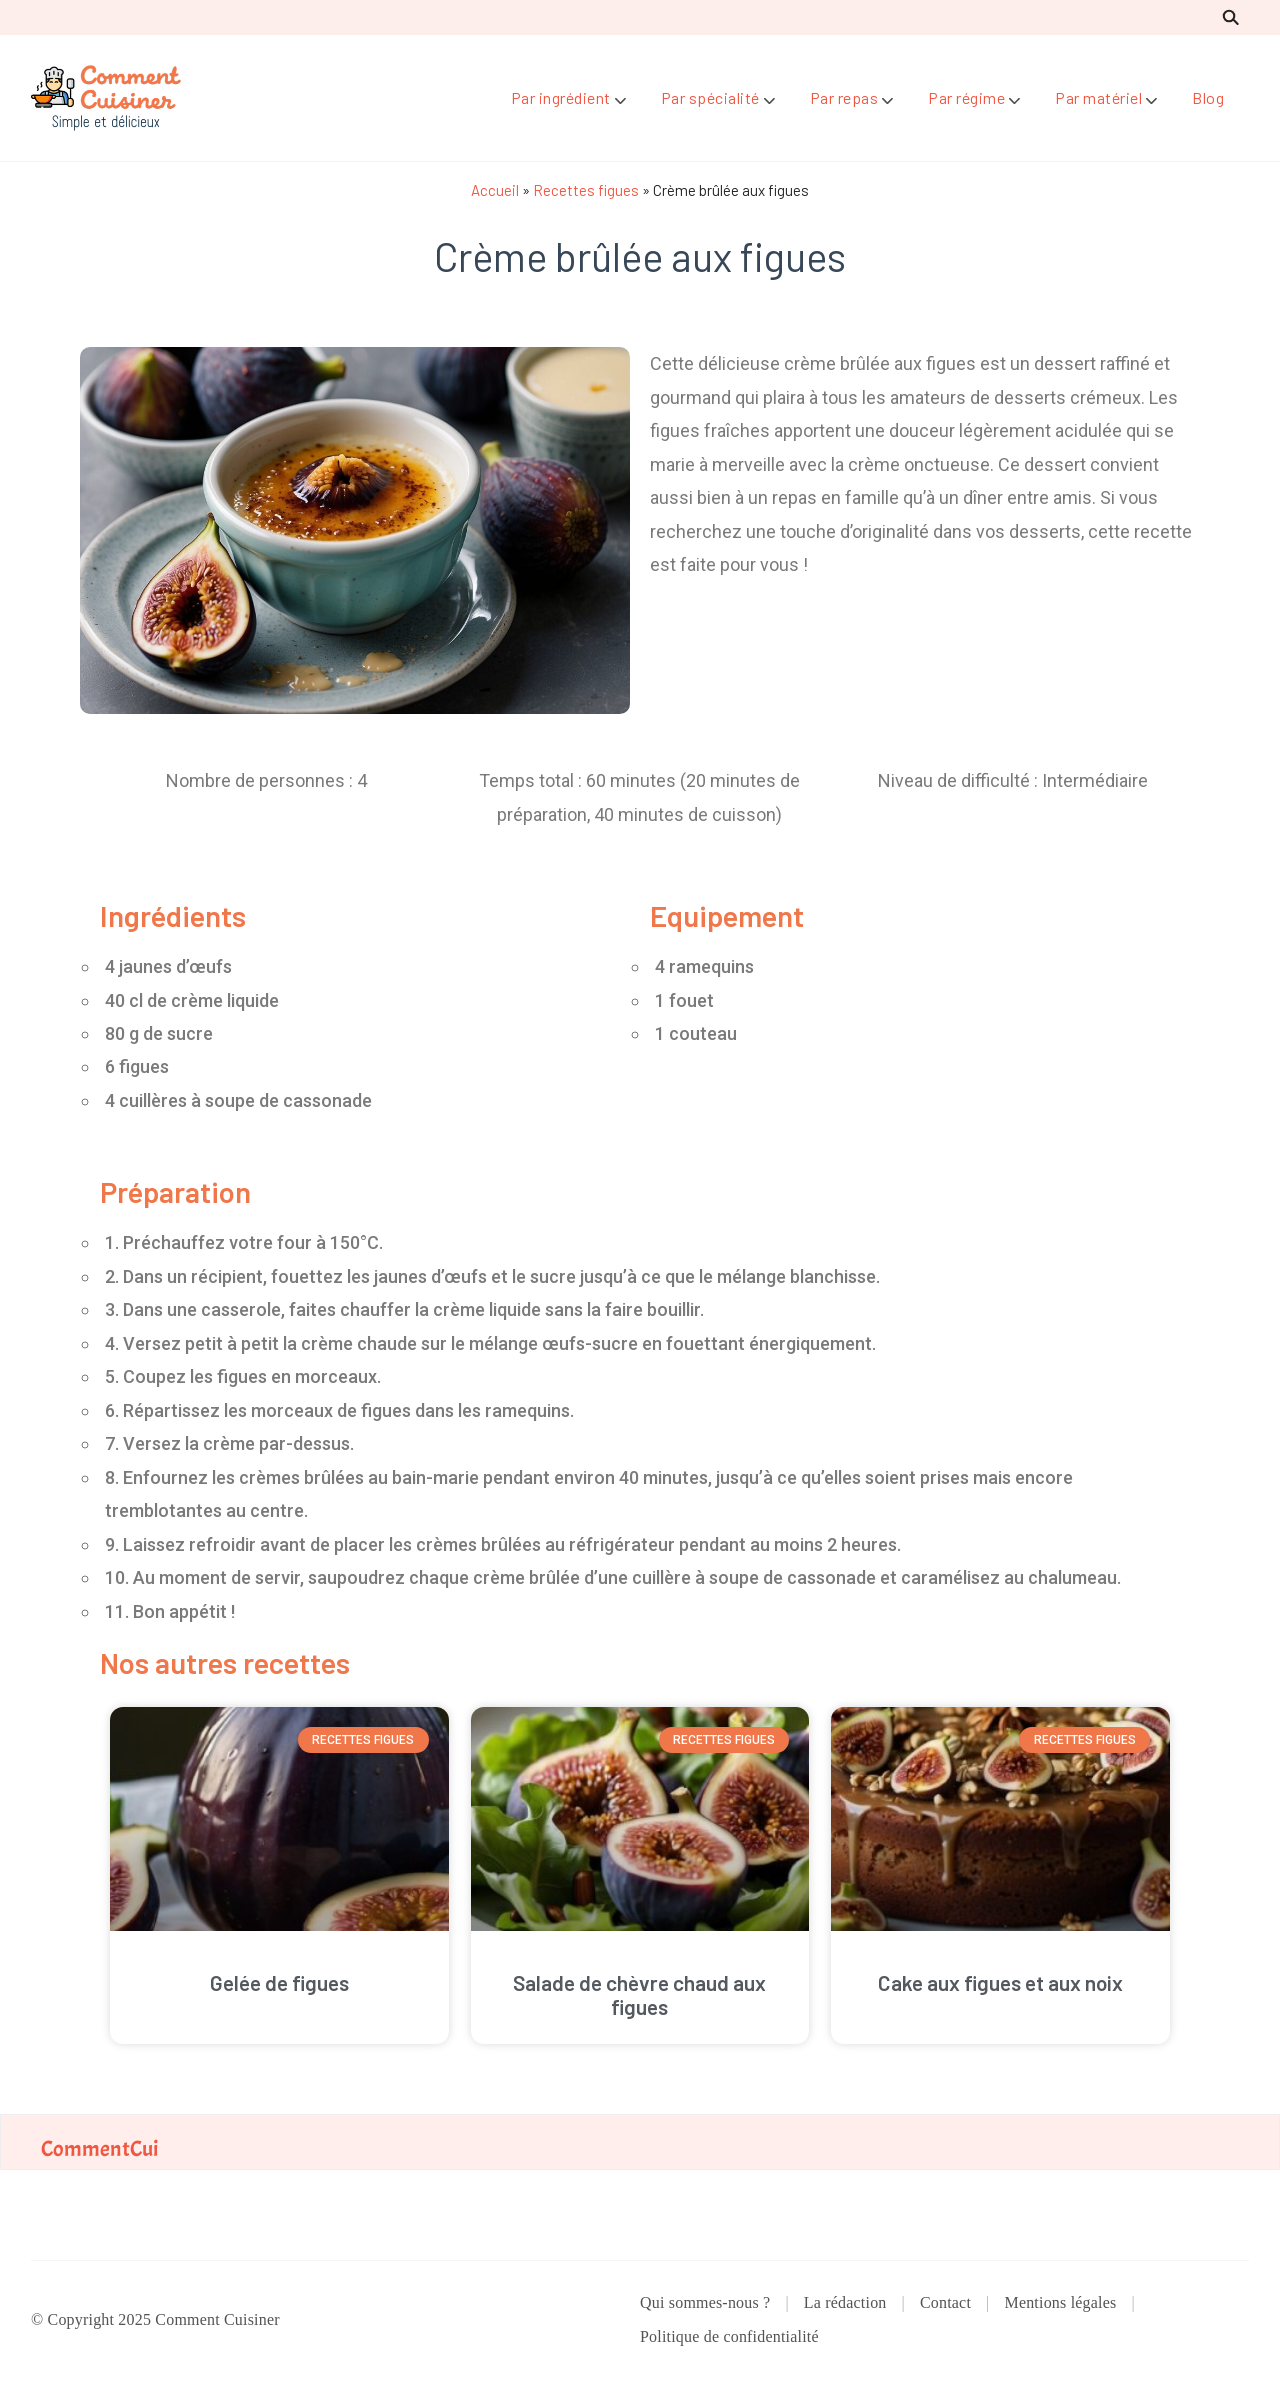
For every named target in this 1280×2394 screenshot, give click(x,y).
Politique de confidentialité (729, 2336)
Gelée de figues (279, 1982)
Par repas (844, 97)
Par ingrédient (561, 97)
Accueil (495, 190)
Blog (1208, 97)
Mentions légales (1060, 2302)
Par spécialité (710, 97)
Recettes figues (586, 190)
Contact (945, 2302)
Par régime (966, 97)
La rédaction (845, 2302)
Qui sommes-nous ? (705, 2302)
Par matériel (1098, 97)
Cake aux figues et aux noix (1000, 1982)
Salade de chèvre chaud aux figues (639, 1994)
